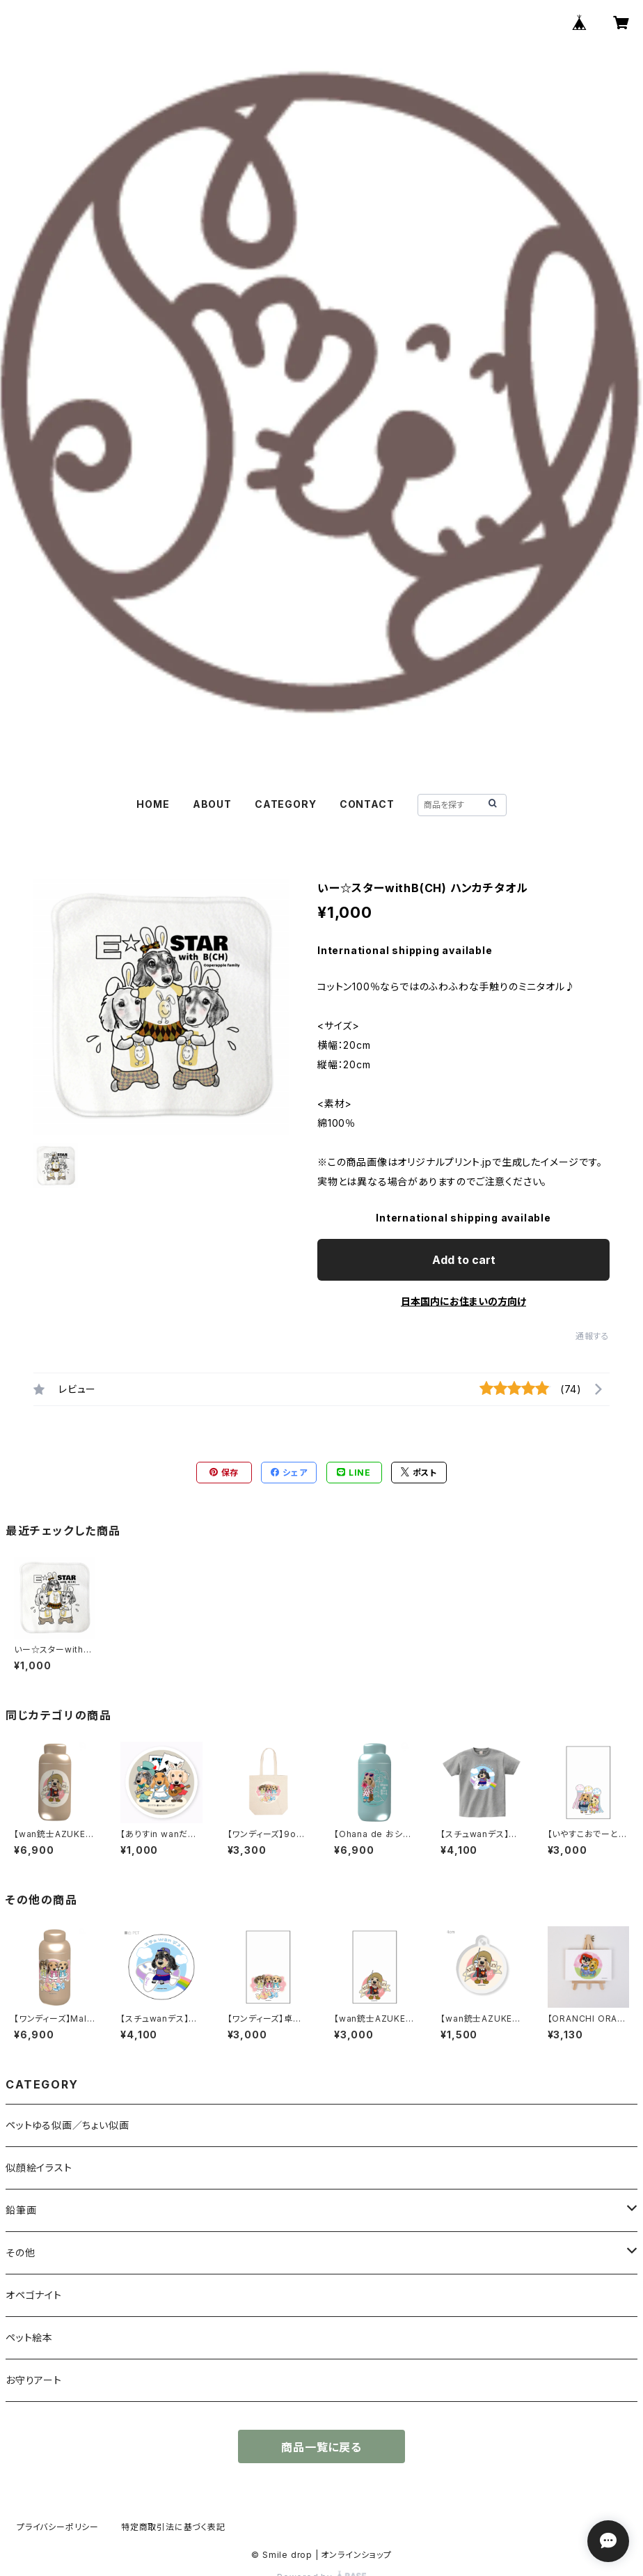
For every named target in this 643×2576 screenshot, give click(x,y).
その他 (20, 2252)
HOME (152, 804)
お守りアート (34, 2380)
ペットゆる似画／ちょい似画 (67, 2125)
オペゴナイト (34, 2295)
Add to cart (463, 1260)
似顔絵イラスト (39, 2167)
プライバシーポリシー (58, 2527)
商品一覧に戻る (321, 2447)
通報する (592, 1336)
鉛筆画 (21, 2210)
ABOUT (212, 804)
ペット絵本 (29, 2337)
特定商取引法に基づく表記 (173, 2527)
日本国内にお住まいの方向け (463, 1301)
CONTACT (367, 804)
